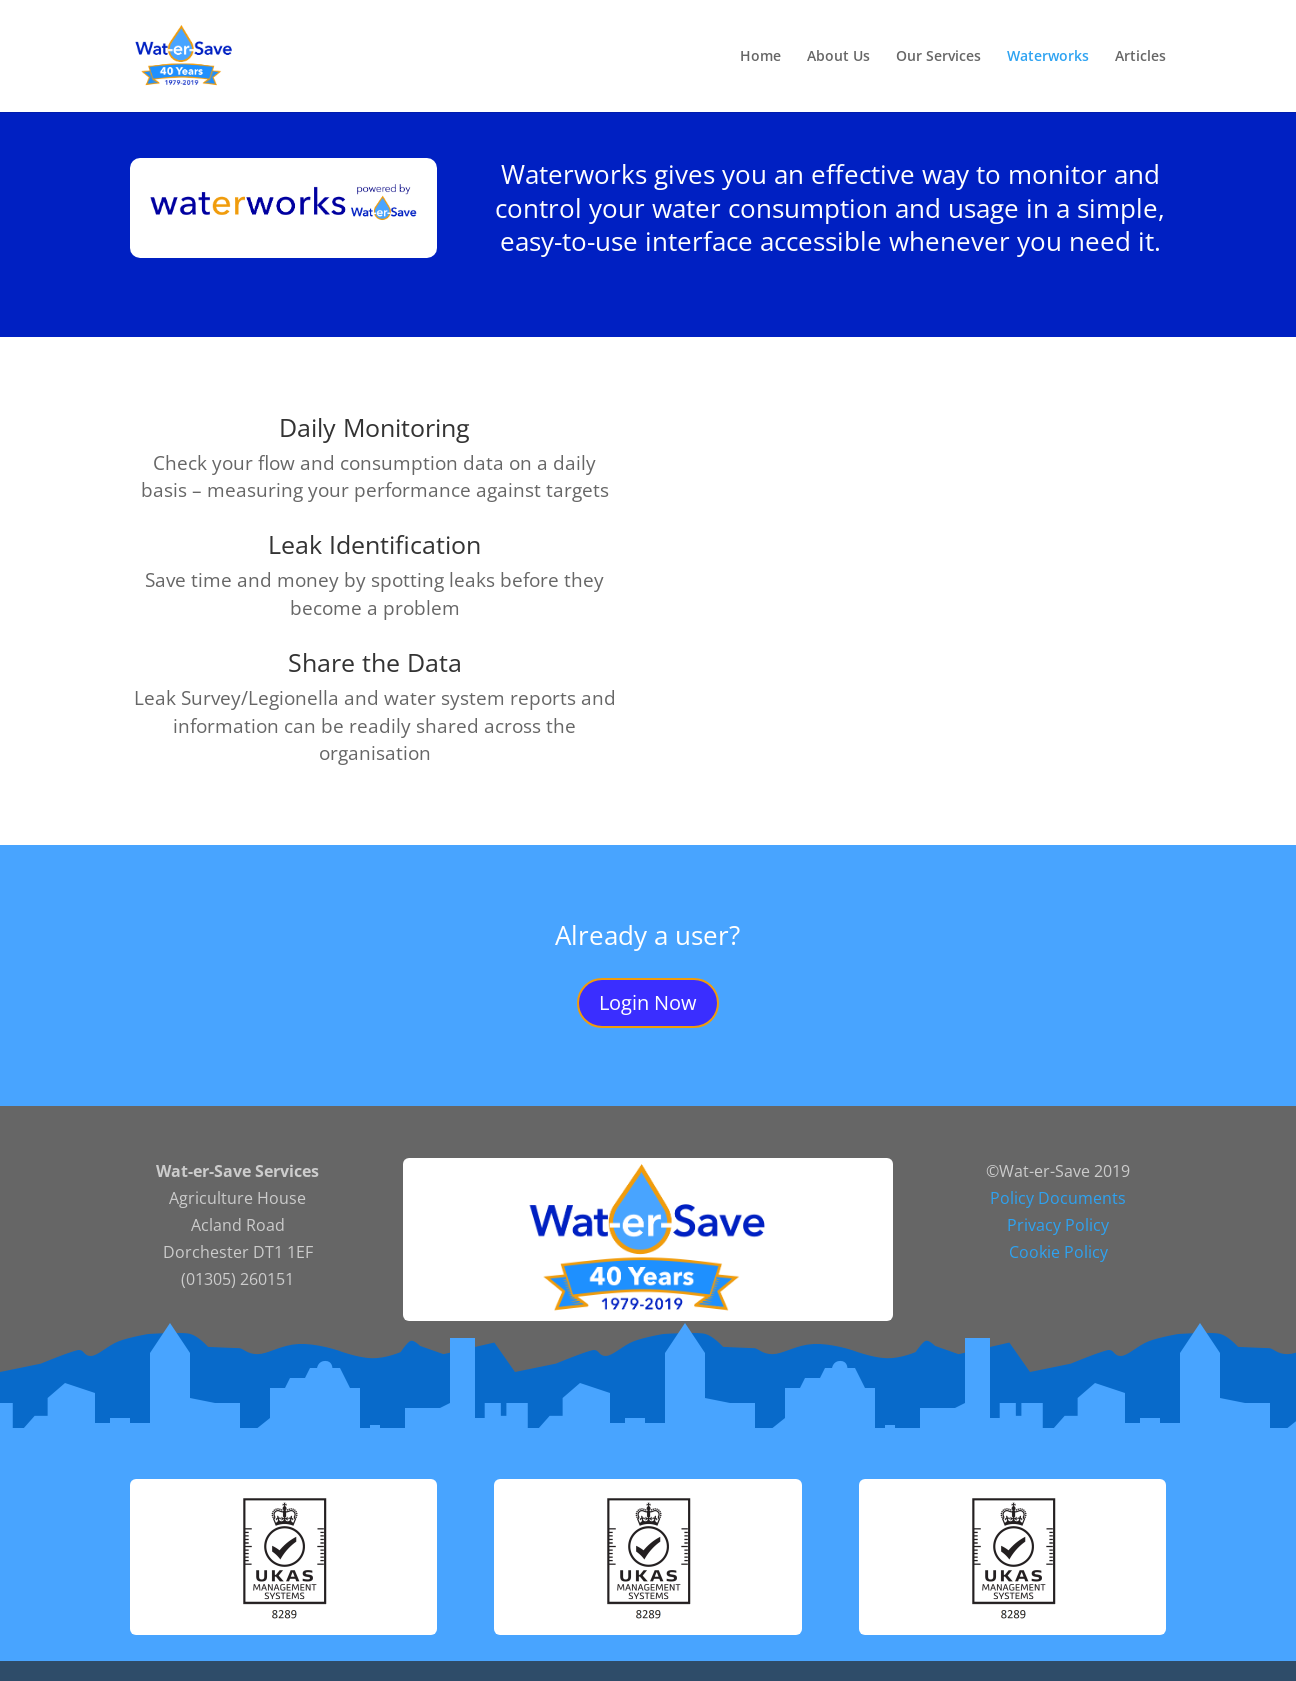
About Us (838, 57)
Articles (1140, 57)
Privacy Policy (1058, 1225)
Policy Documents (1058, 1198)
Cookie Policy (1058, 1252)
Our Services (938, 57)
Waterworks (1048, 57)
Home (760, 57)
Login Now (648, 1002)
